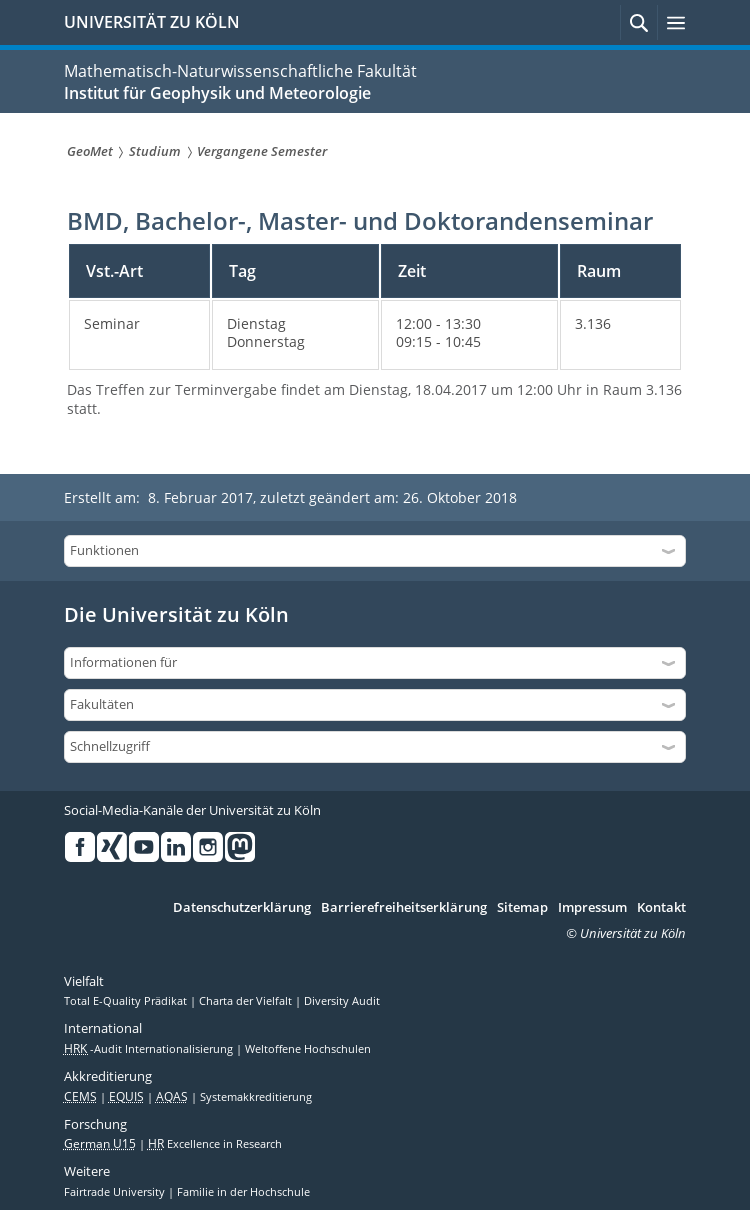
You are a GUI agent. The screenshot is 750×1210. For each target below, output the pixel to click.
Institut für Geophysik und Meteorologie (217, 93)
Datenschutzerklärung (242, 908)
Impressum (592, 908)
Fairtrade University (116, 1192)
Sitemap (522, 908)
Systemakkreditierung (256, 1097)
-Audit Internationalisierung (150, 1049)
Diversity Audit (342, 1001)
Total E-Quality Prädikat (127, 1001)
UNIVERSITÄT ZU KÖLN (152, 22)
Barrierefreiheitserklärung (404, 908)
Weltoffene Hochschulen (308, 1049)
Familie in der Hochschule (243, 1192)
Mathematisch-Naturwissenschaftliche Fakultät (240, 71)
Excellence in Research (215, 1144)
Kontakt (661, 908)
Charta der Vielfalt (247, 1001)
